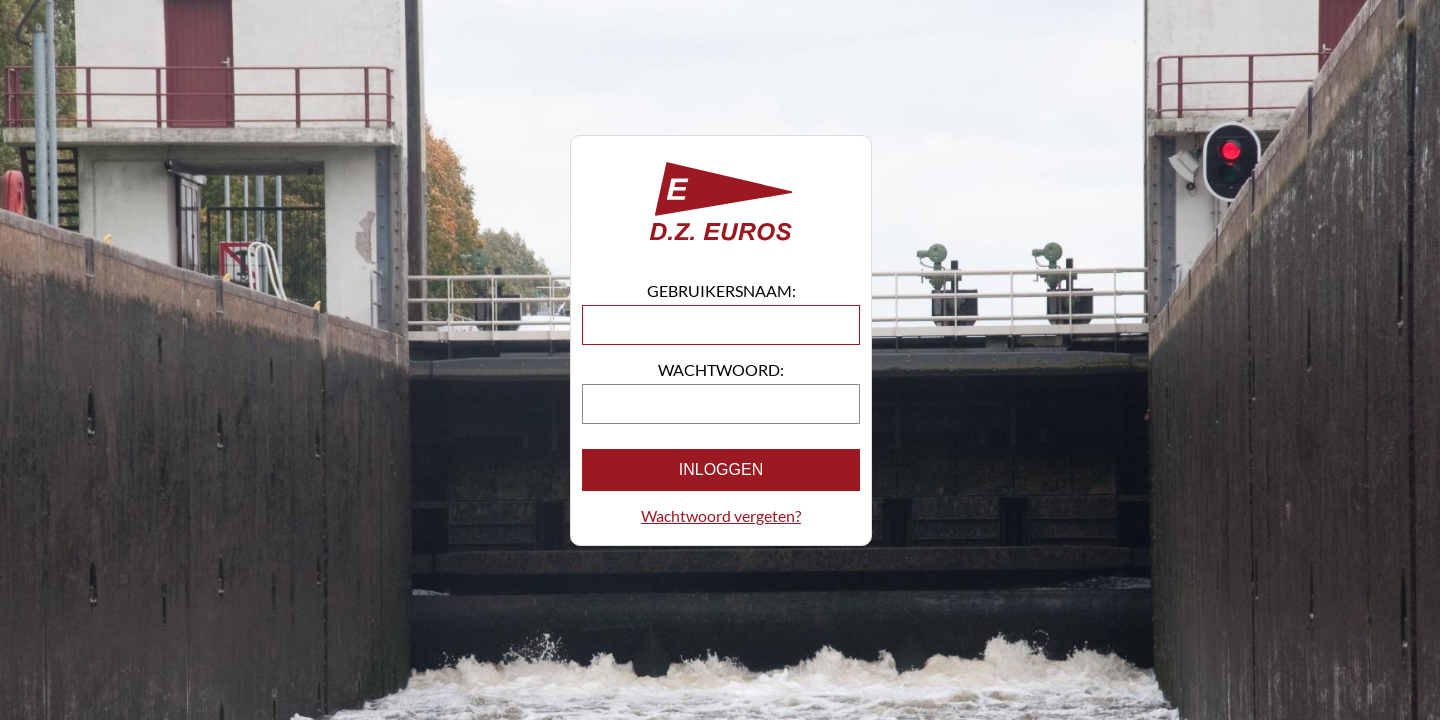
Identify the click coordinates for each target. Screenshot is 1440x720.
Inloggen (721, 469)
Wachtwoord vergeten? (721, 515)
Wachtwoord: (721, 369)
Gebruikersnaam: (721, 290)
